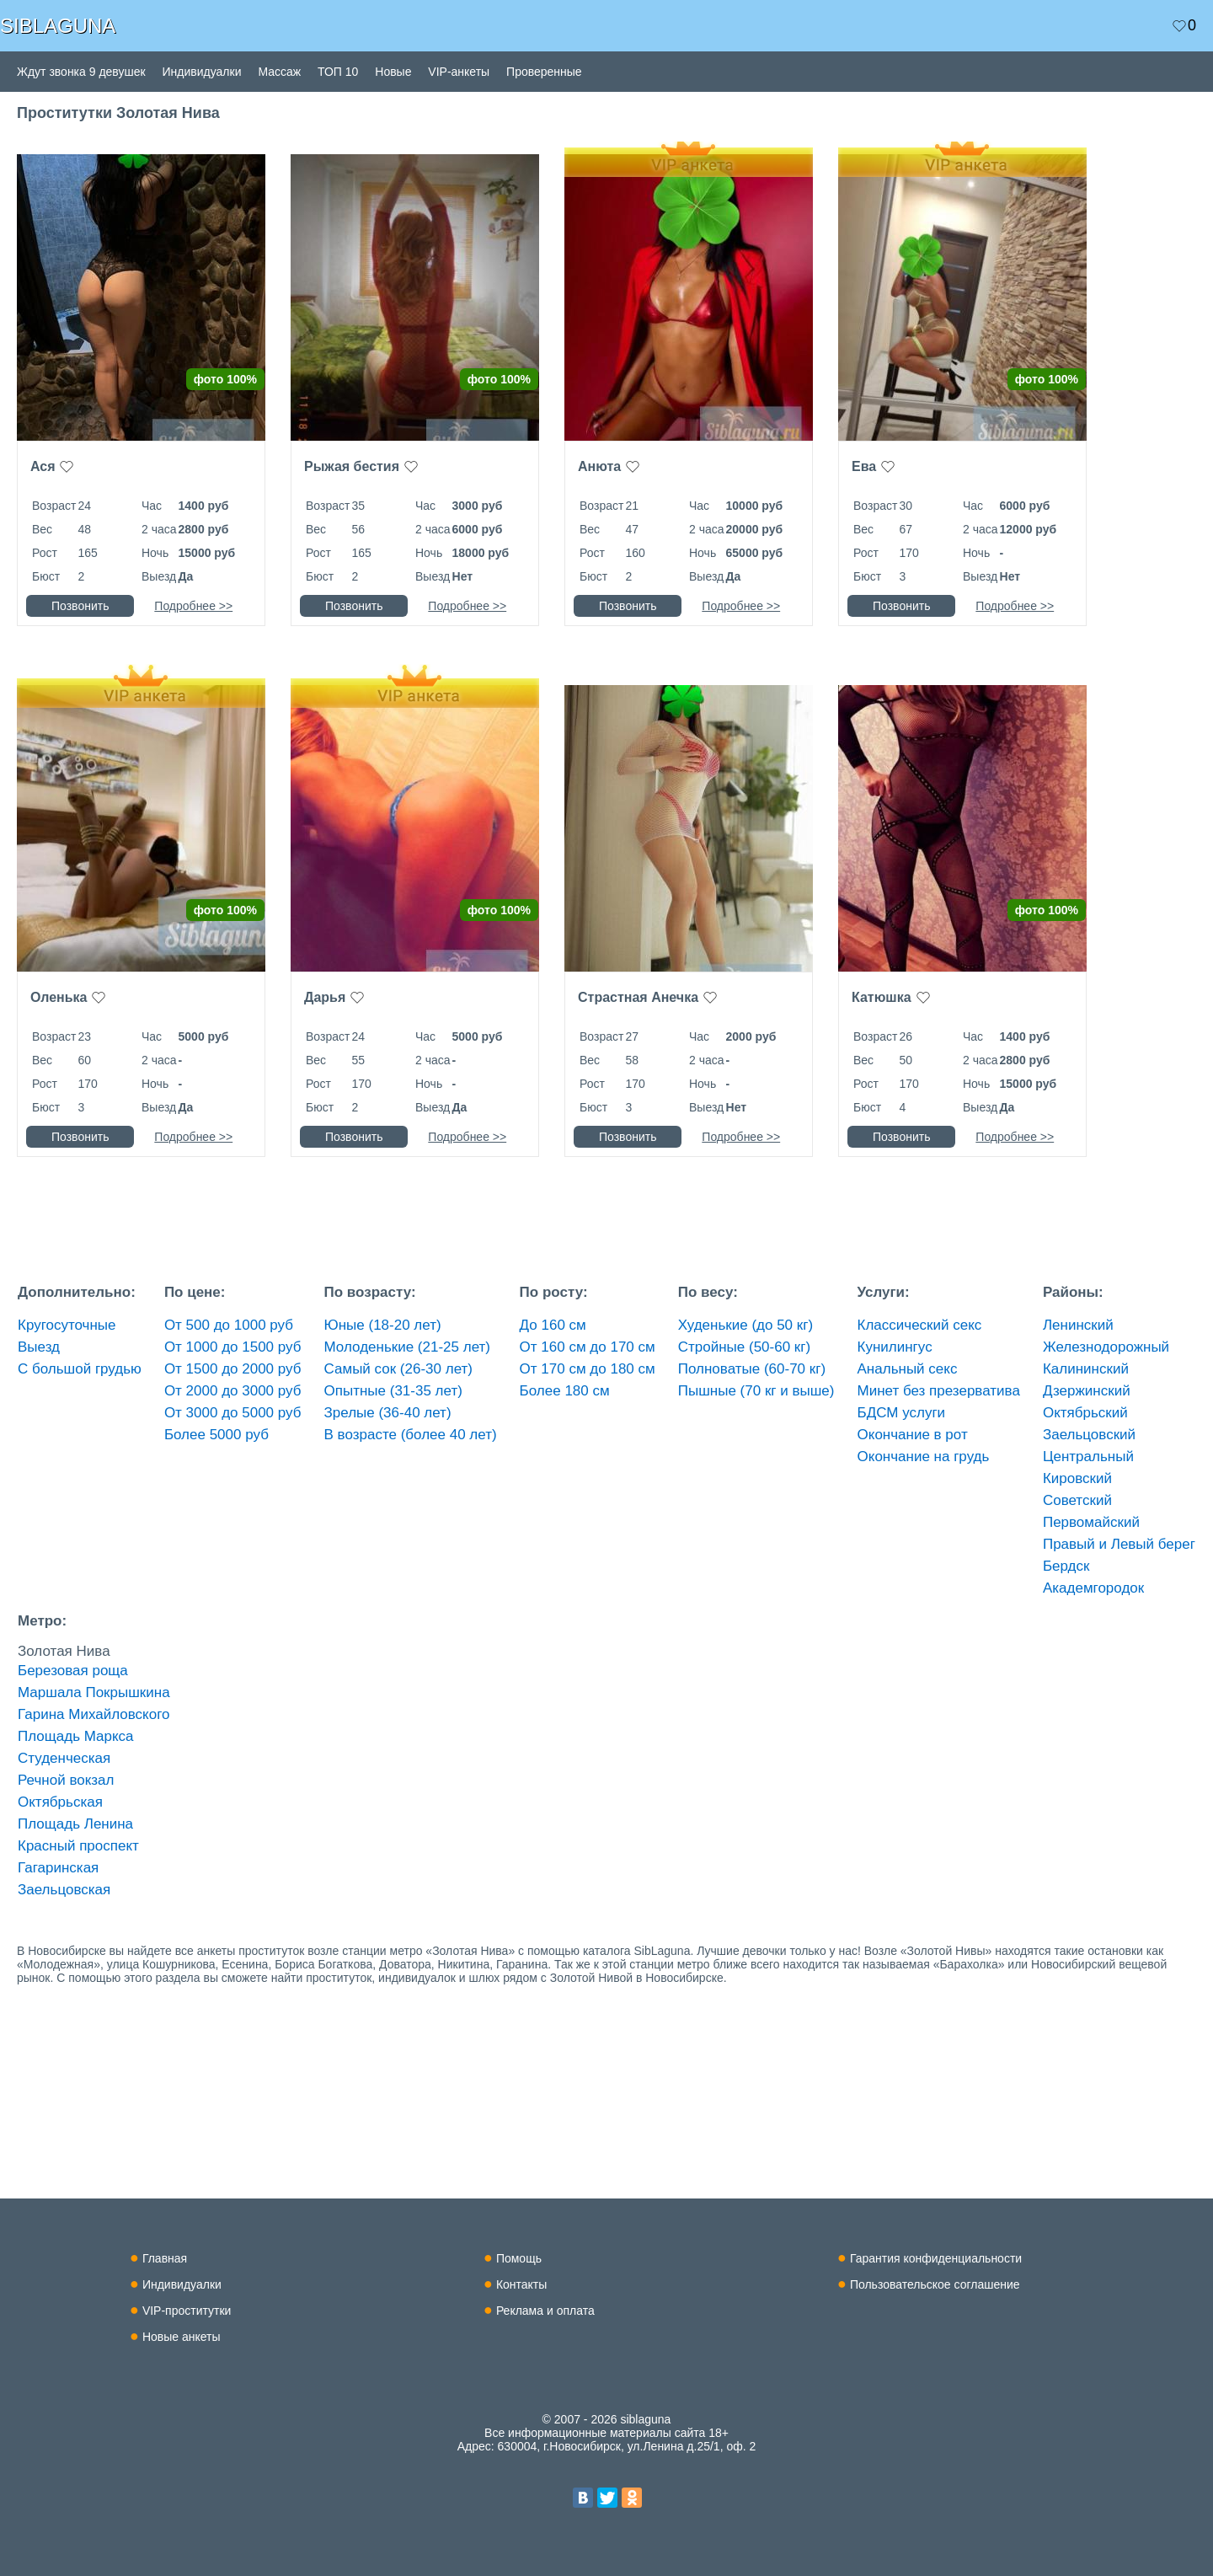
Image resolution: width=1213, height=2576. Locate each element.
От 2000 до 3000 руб (233, 1391)
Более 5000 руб (216, 1435)
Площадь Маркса (76, 1736)
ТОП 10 (338, 71)
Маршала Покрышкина (94, 1692)
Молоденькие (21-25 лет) (407, 1347)
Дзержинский (1086, 1391)
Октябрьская (60, 1802)
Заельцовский (1089, 1435)
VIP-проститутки (187, 2310)
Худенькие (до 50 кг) (745, 1325)
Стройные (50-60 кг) (744, 1347)
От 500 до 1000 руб (228, 1325)
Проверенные (544, 71)
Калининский (1086, 1369)
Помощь (519, 2258)
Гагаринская (58, 1868)
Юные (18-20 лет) (382, 1325)
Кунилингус (895, 1347)
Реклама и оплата (545, 2310)
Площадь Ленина (75, 1824)
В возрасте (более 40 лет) (410, 1435)
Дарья (324, 997)
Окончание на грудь (924, 1457)
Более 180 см (565, 1391)
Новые (393, 71)
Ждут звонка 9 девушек (81, 71)
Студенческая (64, 1758)
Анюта (599, 466)
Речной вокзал (66, 1780)
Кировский (1077, 1478)
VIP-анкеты (458, 71)
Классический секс (920, 1325)
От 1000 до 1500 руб (233, 1347)
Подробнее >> (193, 606)
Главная (164, 2258)
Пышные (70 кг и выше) (756, 1391)
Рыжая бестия (351, 466)
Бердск (1066, 1566)
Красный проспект (78, 1846)
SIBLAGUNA (57, 25)
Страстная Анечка (638, 997)
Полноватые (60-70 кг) (752, 1369)
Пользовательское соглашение (935, 2284)
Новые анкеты (181, 2336)
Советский (1077, 1500)
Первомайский (1091, 1522)
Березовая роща (73, 1671)
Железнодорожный (1106, 1347)
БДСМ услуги (902, 1413)
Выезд (39, 1347)
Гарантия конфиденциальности (936, 2258)
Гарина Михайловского (93, 1714)
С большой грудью (80, 1369)
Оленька (59, 997)
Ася (43, 466)
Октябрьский (1085, 1413)
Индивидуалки (202, 71)
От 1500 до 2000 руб (233, 1369)
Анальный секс (908, 1369)
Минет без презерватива (939, 1391)
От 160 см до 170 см (587, 1347)
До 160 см (553, 1325)
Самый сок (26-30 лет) (398, 1369)
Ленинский (1078, 1325)
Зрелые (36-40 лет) (388, 1413)
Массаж (279, 71)
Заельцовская (64, 1890)
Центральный (1088, 1457)
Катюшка (881, 997)
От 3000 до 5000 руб (233, 1413)
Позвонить (80, 606)
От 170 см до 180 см (587, 1369)
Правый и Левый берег (1119, 1544)
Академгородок (1093, 1588)
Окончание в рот (913, 1435)
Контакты (521, 2284)
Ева (864, 466)
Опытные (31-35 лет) (393, 1391)
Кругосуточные (67, 1325)
